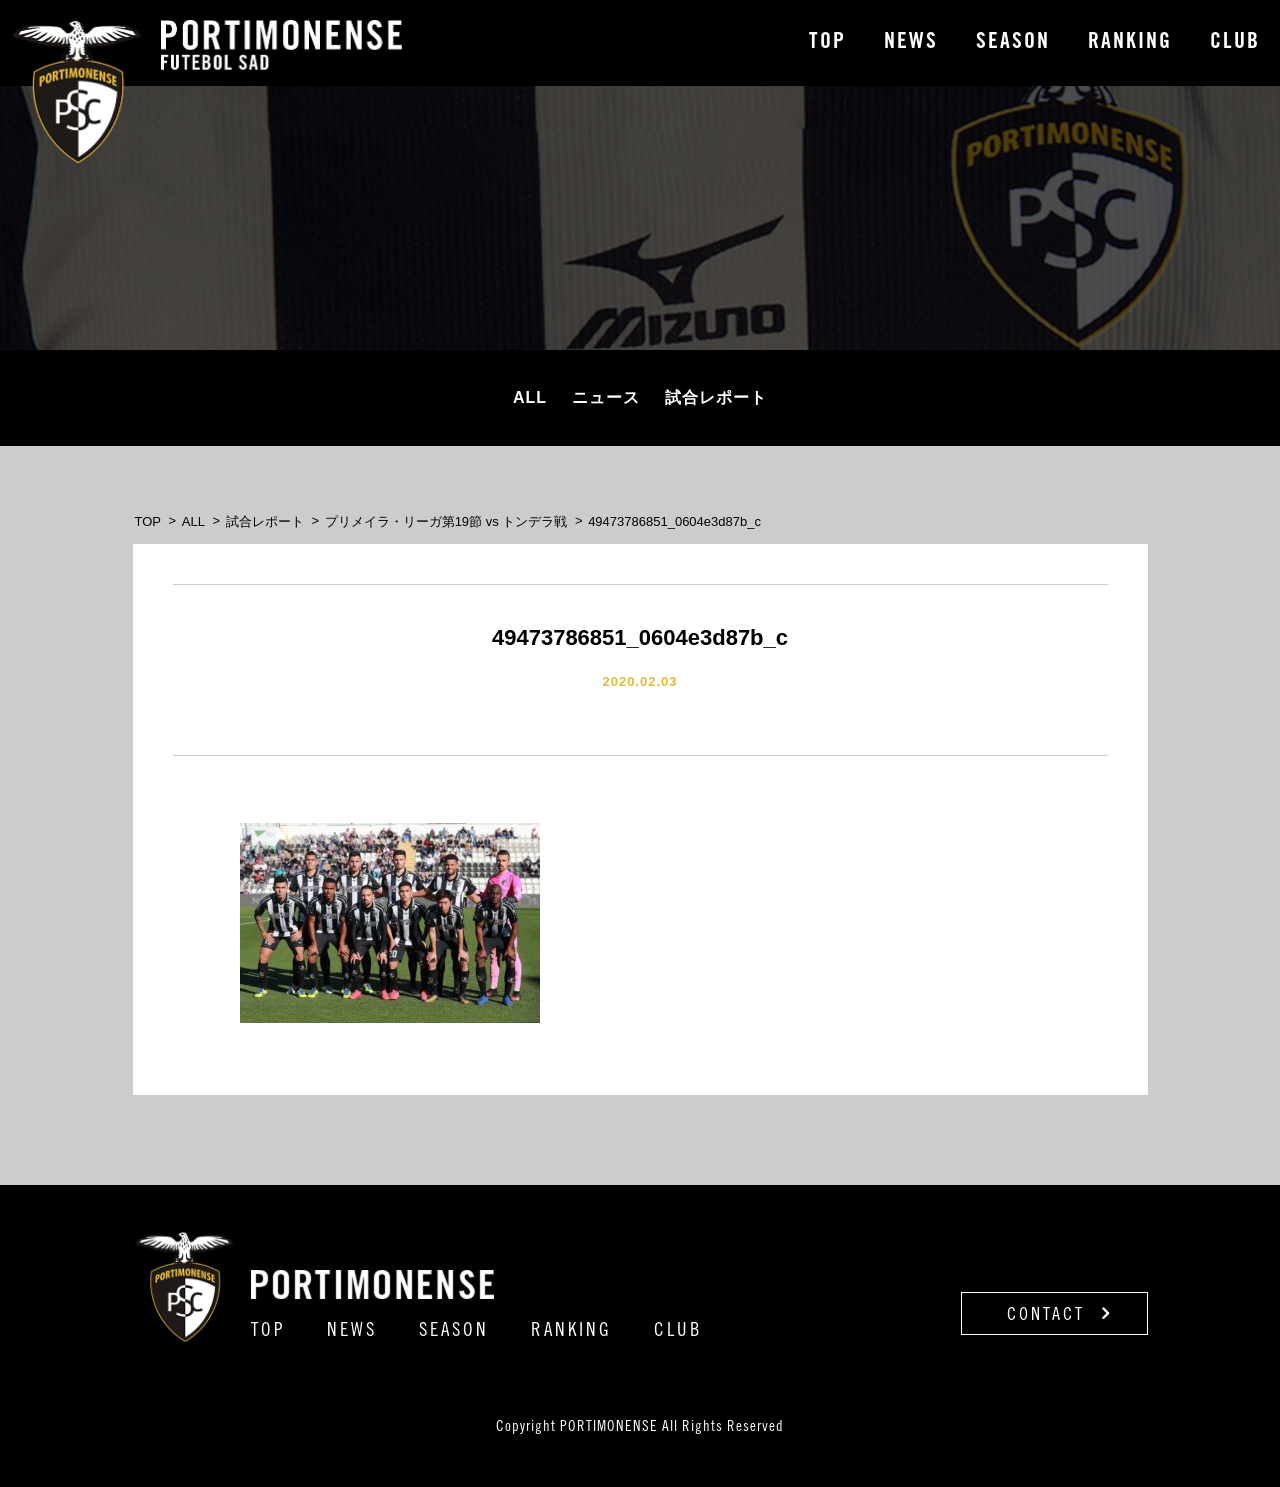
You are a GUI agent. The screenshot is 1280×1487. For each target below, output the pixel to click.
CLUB (1235, 43)
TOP (827, 43)
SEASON (1013, 43)
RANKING (1130, 43)
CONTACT (1059, 1314)
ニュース (606, 397)
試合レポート (716, 397)
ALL (530, 397)
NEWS (911, 43)
